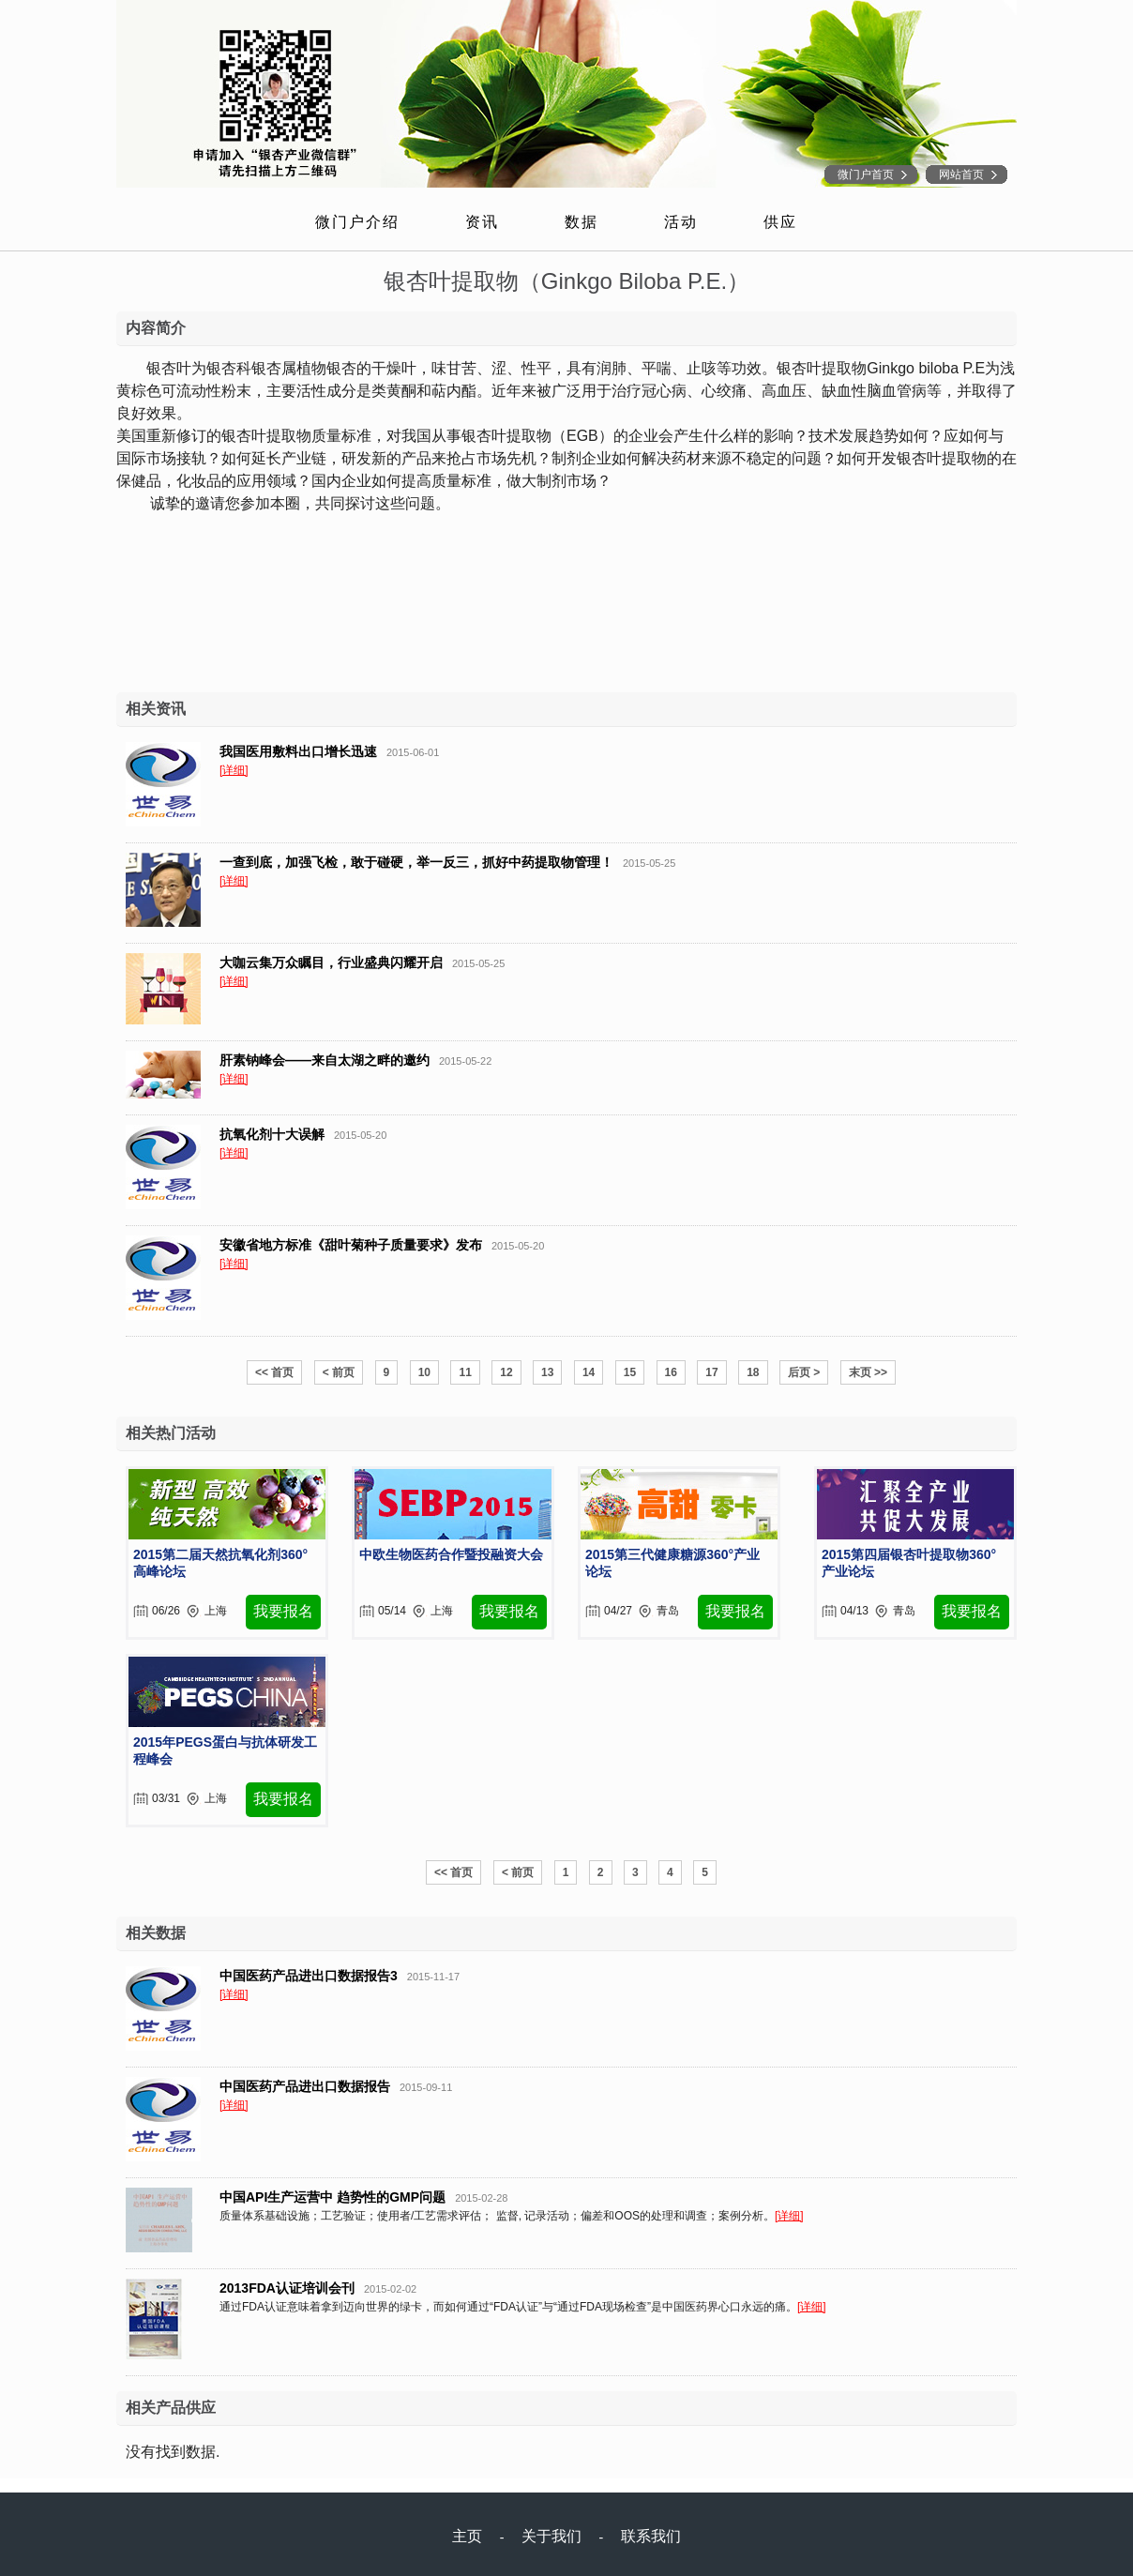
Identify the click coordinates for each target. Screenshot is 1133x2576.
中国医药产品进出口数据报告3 (308, 1975)
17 (711, 1372)
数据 (581, 222)
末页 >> (868, 1372)
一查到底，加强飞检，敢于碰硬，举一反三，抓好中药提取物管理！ (416, 862)
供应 (780, 222)
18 (753, 1372)
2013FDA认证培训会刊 (287, 2288)
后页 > (804, 1372)
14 (588, 1372)
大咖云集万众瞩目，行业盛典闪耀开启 (331, 962)
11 (465, 1372)
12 (506, 1372)
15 (630, 1372)
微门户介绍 (357, 222)
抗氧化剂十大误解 (272, 1134)
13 (547, 1372)
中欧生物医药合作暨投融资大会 (451, 1554)
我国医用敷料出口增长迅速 (298, 751)
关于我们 (551, 2536)
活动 (681, 222)
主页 (467, 2536)
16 (671, 1372)
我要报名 (283, 1611)
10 (424, 1372)
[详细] (234, 770)
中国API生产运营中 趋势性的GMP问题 (332, 2197)
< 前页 (339, 1372)
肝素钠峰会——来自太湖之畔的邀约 (324, 1060)
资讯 (482, 222)
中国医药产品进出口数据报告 (304, 2086)
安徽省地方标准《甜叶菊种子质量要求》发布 (350, 1244)
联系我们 (651, 2536)
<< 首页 (274, 1372)
